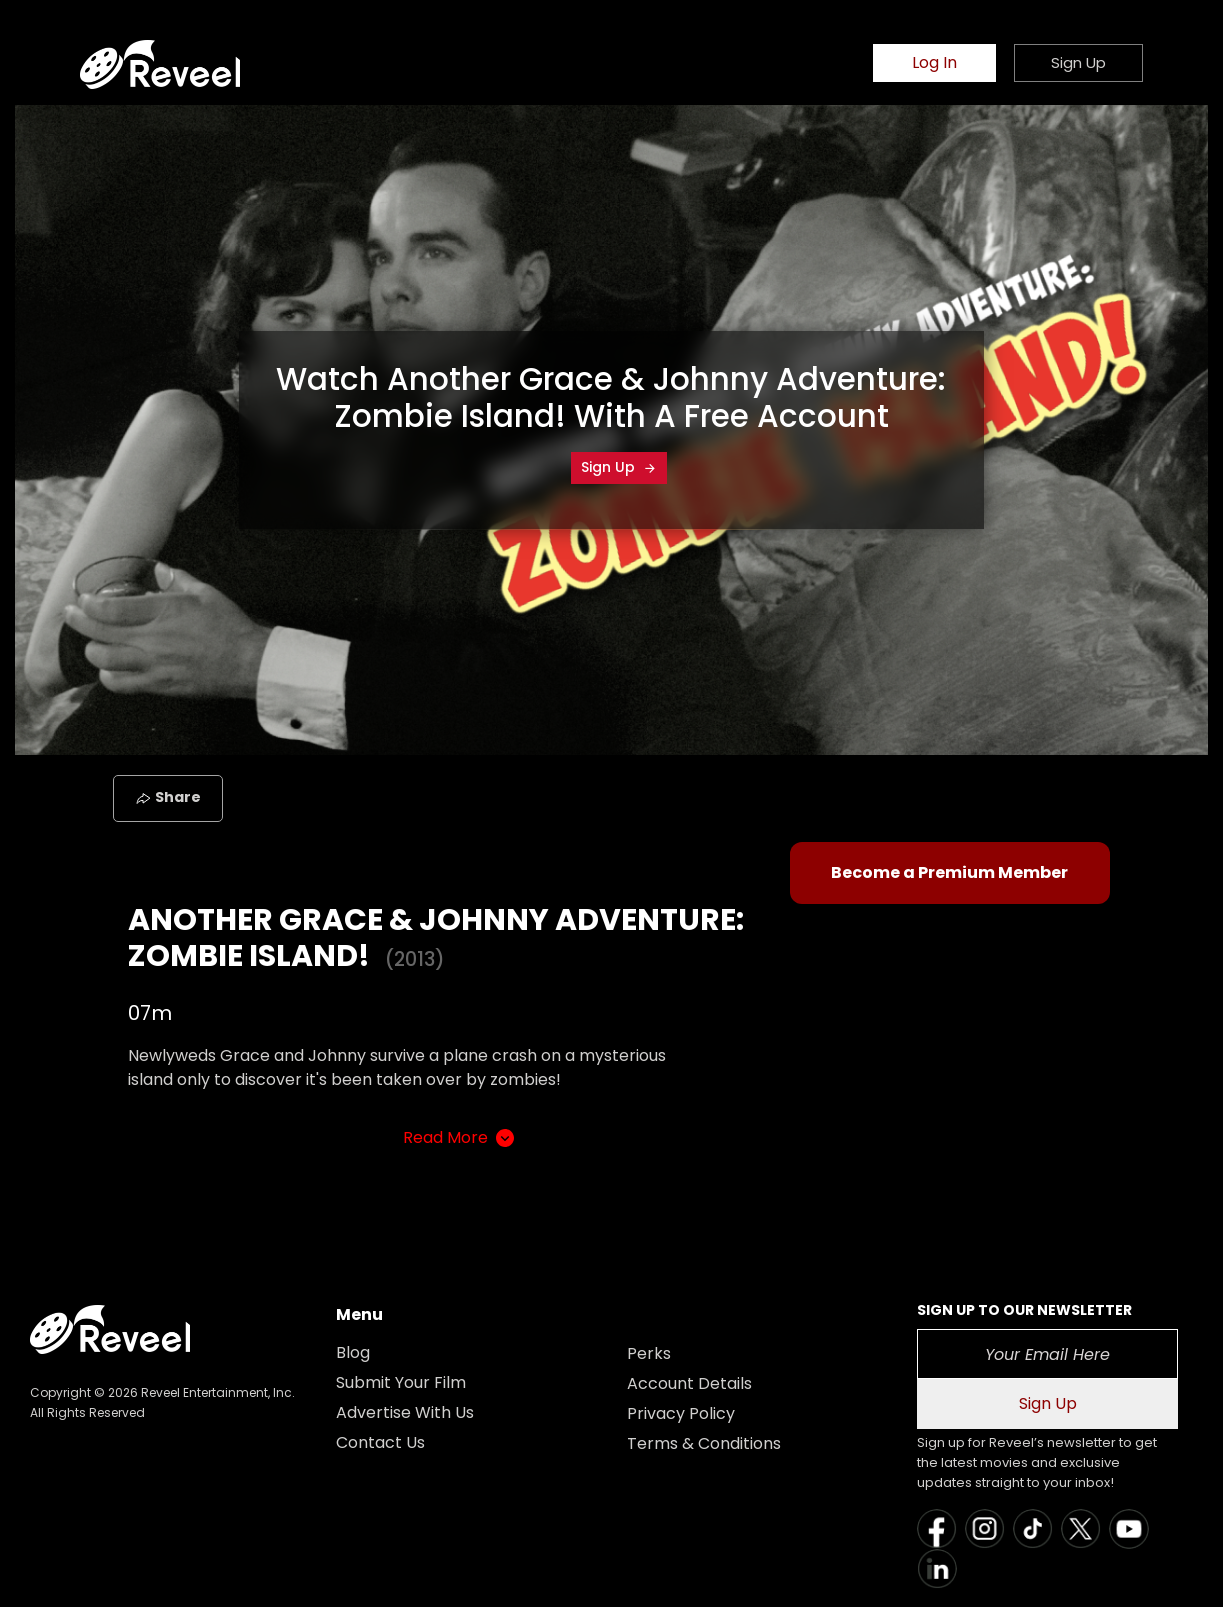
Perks (649, 1353)
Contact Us (380, 1442)
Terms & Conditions (704, 1443)
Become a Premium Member (949, 872)
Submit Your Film (401, 1382)
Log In (934, 62)
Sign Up (619, 467)
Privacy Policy (681, 1413)
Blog (353, 1352)
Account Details (689, 1383)
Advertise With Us (405, 1412)
